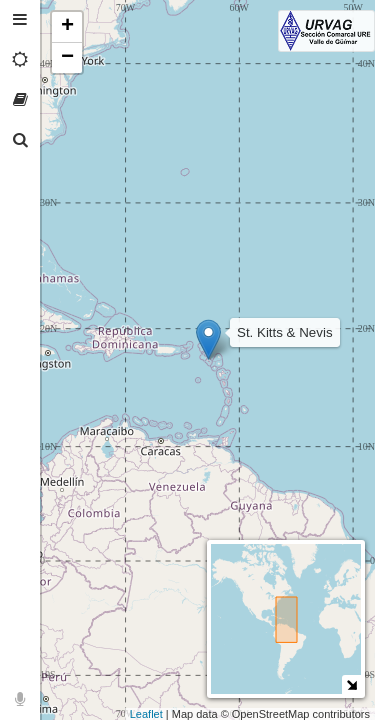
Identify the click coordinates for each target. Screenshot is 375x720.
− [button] (67, 58)
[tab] (20, 20)
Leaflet (146, 714)
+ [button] (67, 27)
